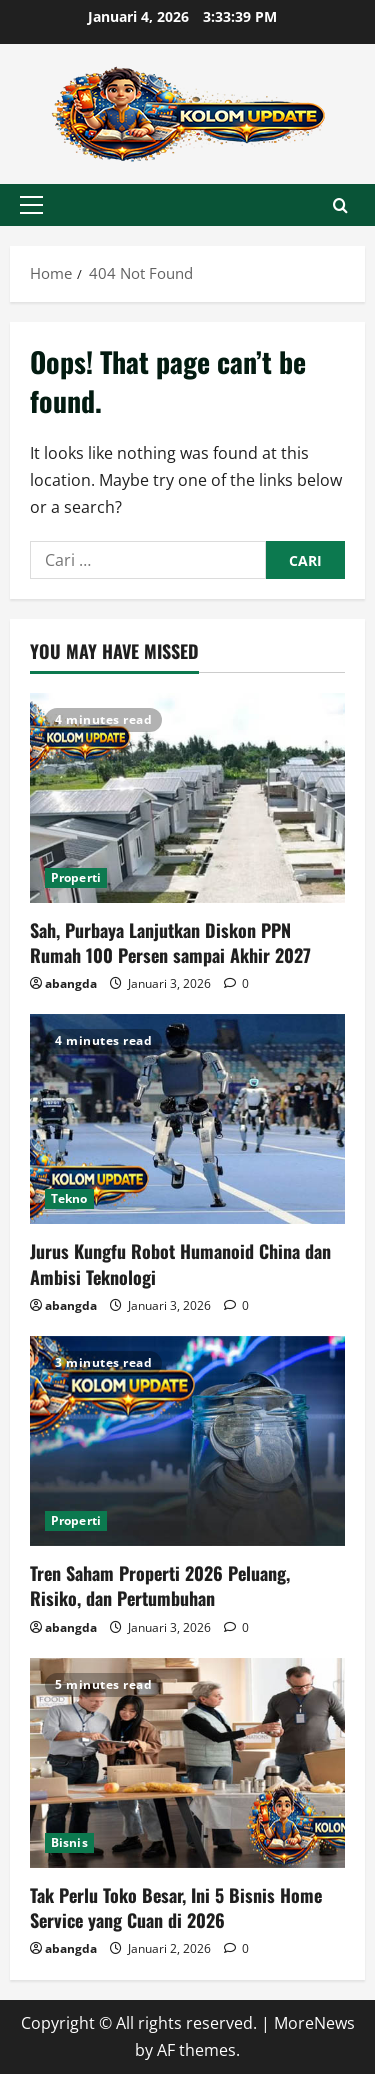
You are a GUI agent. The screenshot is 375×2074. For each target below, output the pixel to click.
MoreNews (314, 2023)
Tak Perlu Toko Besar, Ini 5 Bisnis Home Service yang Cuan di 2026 (176, 1907)
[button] (31, 205)
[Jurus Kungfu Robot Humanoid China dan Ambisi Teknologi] (187, 1119)
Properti (76, 877)
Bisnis (69, 1842)
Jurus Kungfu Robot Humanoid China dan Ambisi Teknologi (180, 1263)
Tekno (69, 1198)
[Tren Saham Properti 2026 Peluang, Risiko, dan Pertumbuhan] (187, 1441)
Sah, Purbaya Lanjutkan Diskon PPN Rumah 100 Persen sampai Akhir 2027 (170, 942)
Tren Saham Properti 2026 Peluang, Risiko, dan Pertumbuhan (160, 1585)
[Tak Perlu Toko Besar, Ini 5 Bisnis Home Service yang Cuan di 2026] (187, 1763)
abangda (71, 983)
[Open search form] (340, 205)
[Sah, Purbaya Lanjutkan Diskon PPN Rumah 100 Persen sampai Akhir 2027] (187, 798)
